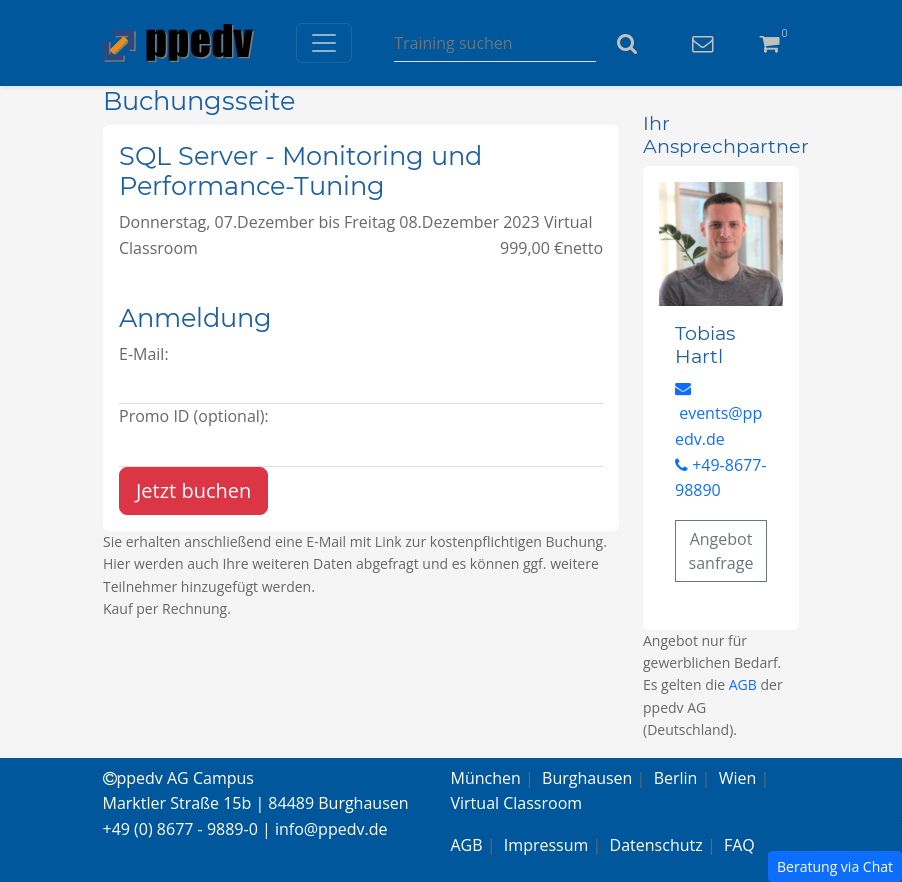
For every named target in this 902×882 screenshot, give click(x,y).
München (486, 778)
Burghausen (587, 778)
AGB (743, 684)
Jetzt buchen (193, 490)
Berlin (676, 778)
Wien (738, 778)
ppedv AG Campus (178, 778)
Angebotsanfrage (721, 551)
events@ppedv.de (718, 415)
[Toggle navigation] (324, 43)
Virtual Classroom (517, 803)
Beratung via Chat (835, 866)
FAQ (739, 845)
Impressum (546, 845)
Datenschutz (656, 845)
